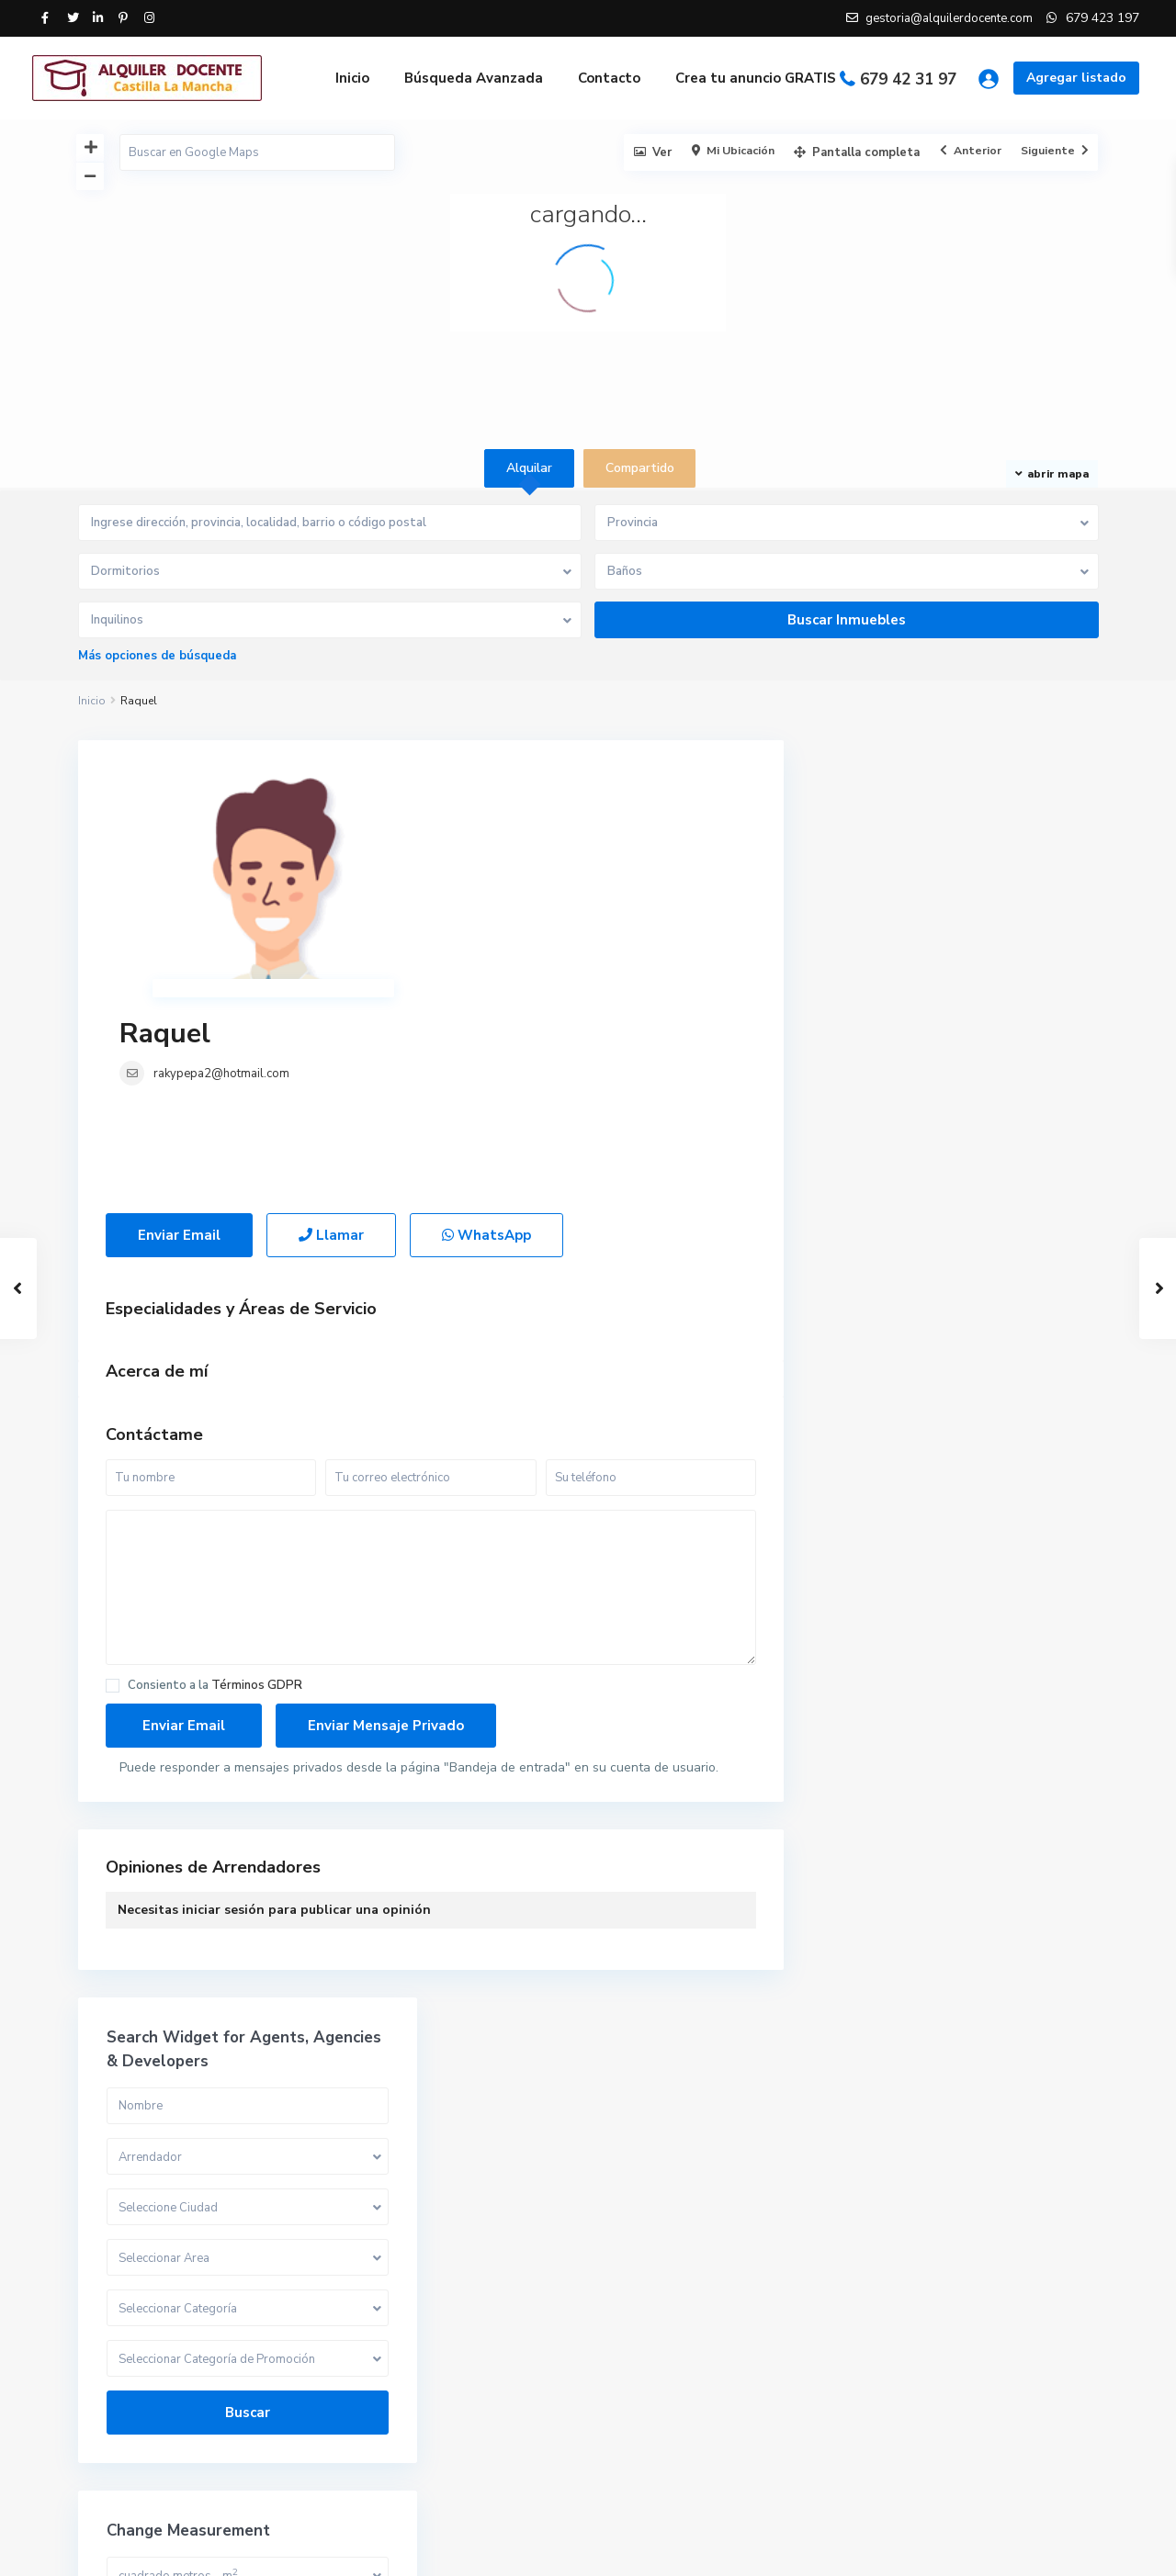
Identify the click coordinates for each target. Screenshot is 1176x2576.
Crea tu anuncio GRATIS (755, 78)
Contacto (609, 78)
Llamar (331, 1051)
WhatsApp (486, 1051)
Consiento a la (215, 1502)
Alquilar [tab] (529, 468)
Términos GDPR (256, 1501)
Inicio (352, 78)
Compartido (874, 2152)
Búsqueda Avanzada (473, 78)
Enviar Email (179, 1051)
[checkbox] (112, 1502)
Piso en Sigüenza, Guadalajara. (999, 2432)
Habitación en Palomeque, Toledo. (988, 2333)
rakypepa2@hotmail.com (547, 825)
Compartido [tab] (639, 468)
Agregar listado (1076, 77)
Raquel (490, 785)
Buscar (955, 1155)
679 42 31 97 (908, 79)
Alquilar (863, 2111)
